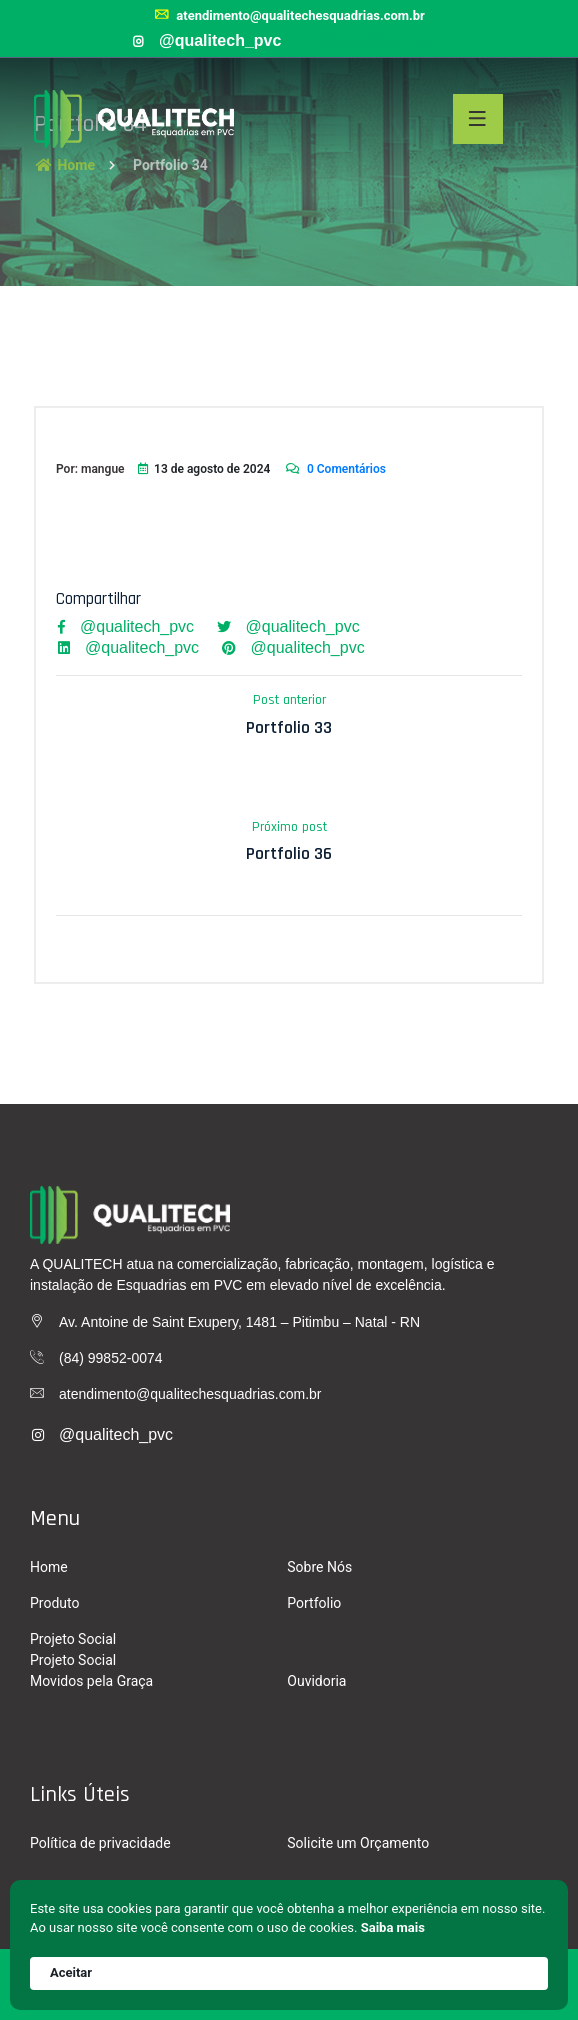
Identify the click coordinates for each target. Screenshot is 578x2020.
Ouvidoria (316, 1681)
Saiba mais (393, 1927)
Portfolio (314, 1603)
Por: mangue (90, 469)
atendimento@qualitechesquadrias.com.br (289, 15)
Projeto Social (73, 1639)
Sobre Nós (319, 1567)
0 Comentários (335, 469)
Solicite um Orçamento (358, 1843)
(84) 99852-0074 (111, 1358)
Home (49, 1567)
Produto (54, 1603)
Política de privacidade (100, 1843)
